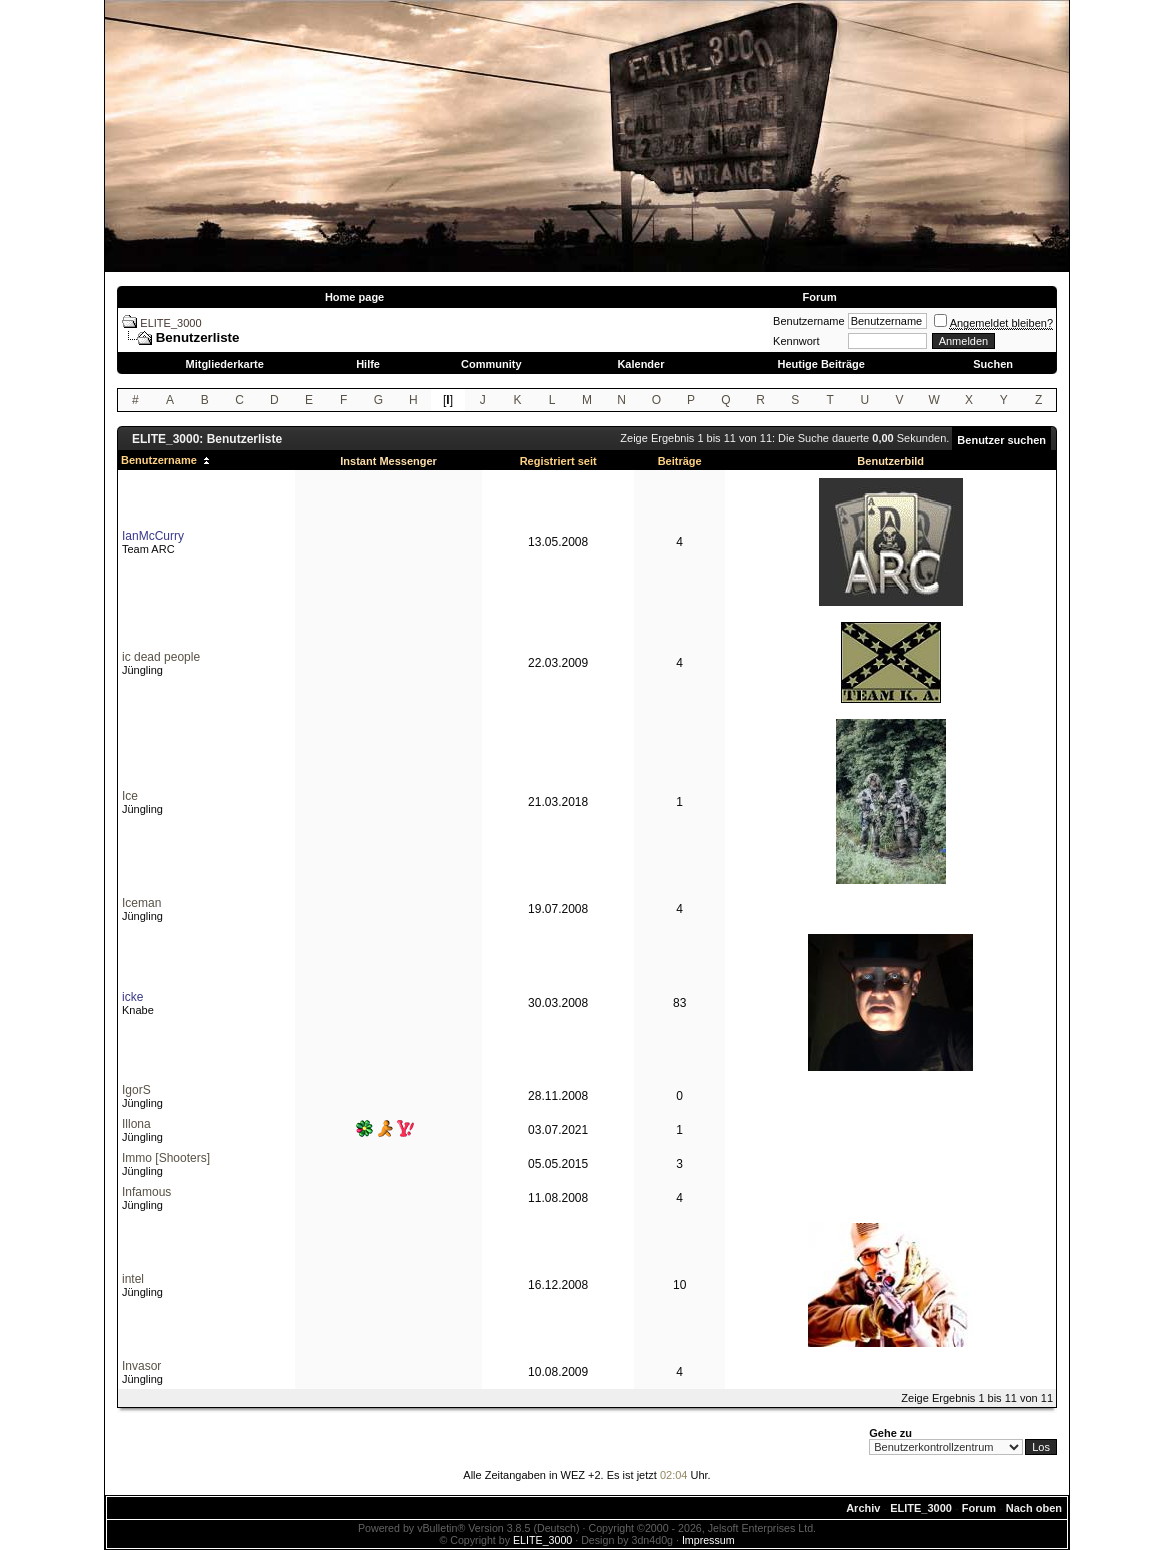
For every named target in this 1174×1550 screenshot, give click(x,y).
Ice (130, 796)
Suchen (993, 364)
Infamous (146, 1192)
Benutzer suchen (1001, 440)
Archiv (863, 1508)
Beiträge (680, 461)
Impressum (708, 1540)
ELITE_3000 (170, 323)
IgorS (136, 1090)
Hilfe (368, 364)
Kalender (640, 364)
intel (133, 1279)
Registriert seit (558, 461)
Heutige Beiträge (820, 364)
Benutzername (809, 321)
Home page (354, 297)
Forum (819, 297)
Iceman (141, 903)
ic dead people (161, 657)
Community (491, 364)
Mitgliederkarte (225, 364)
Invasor (141, 1366)
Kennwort (796, 341)
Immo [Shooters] (166, 1158)
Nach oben (1034, 1508)
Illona (136, 1124)
